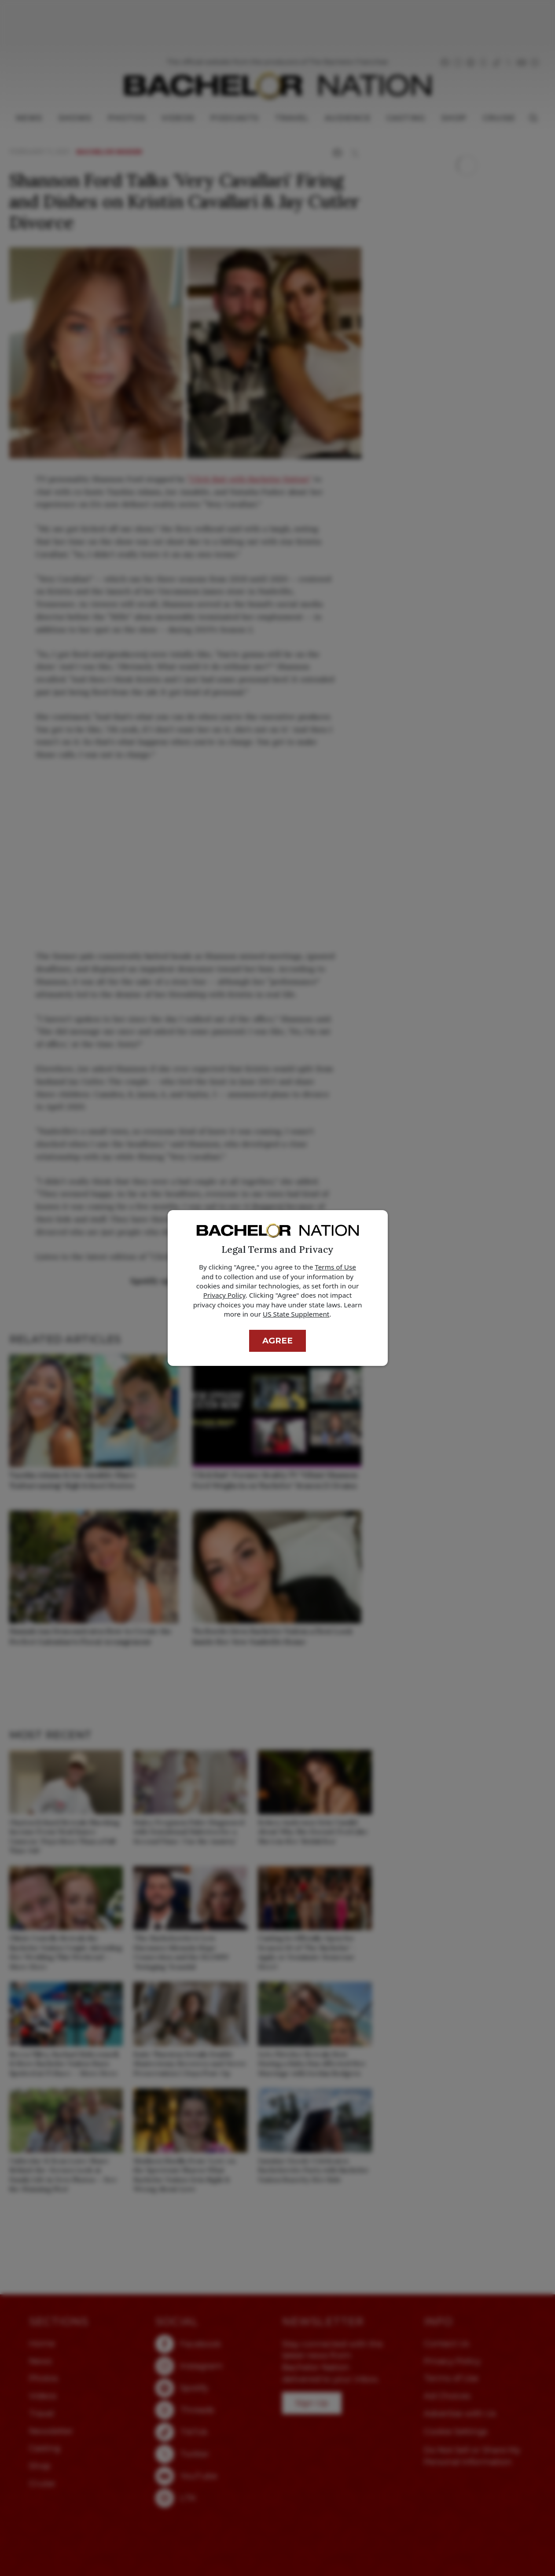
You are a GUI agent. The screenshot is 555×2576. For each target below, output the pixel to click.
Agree (277, 1341)
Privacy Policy (224, 1295)
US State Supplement (296, 1314)
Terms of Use (335, 1266)
